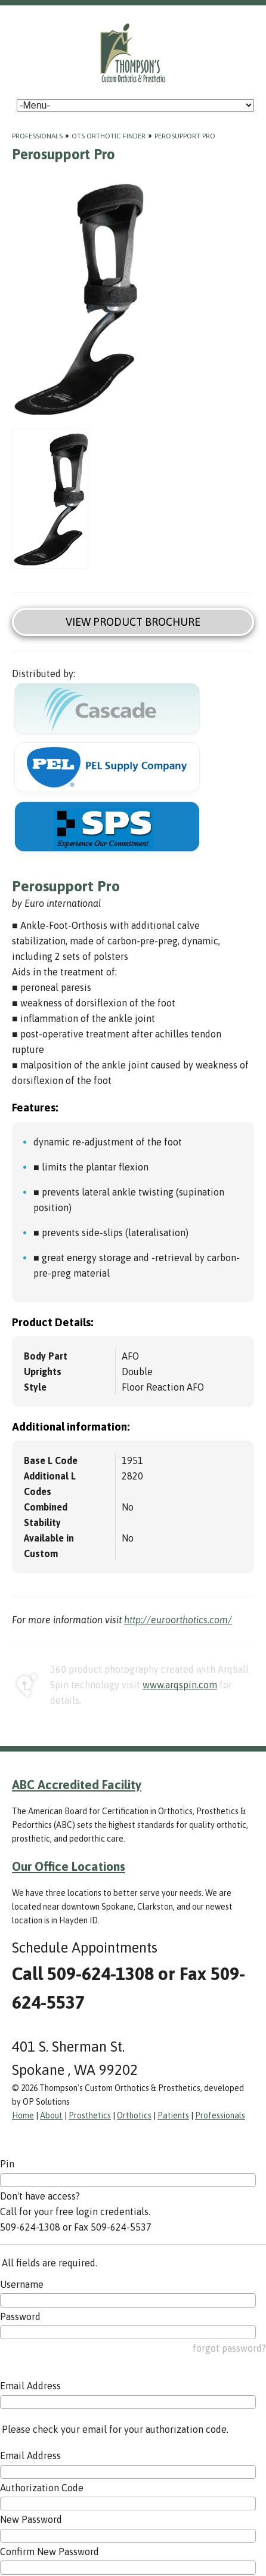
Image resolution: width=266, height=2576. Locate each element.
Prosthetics (90, 2115)
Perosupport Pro (184, 136)
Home (23, 2115)
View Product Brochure (133, 622)
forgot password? (229, 2348)
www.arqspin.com (180, 1684)
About (51, 2115)
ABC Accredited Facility (76, 1784)
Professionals (37, 136)
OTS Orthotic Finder (109, 136)
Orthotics (134, 2115)
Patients (173, 2115)
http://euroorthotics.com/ (178, 1619)
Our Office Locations (68, 1866)
